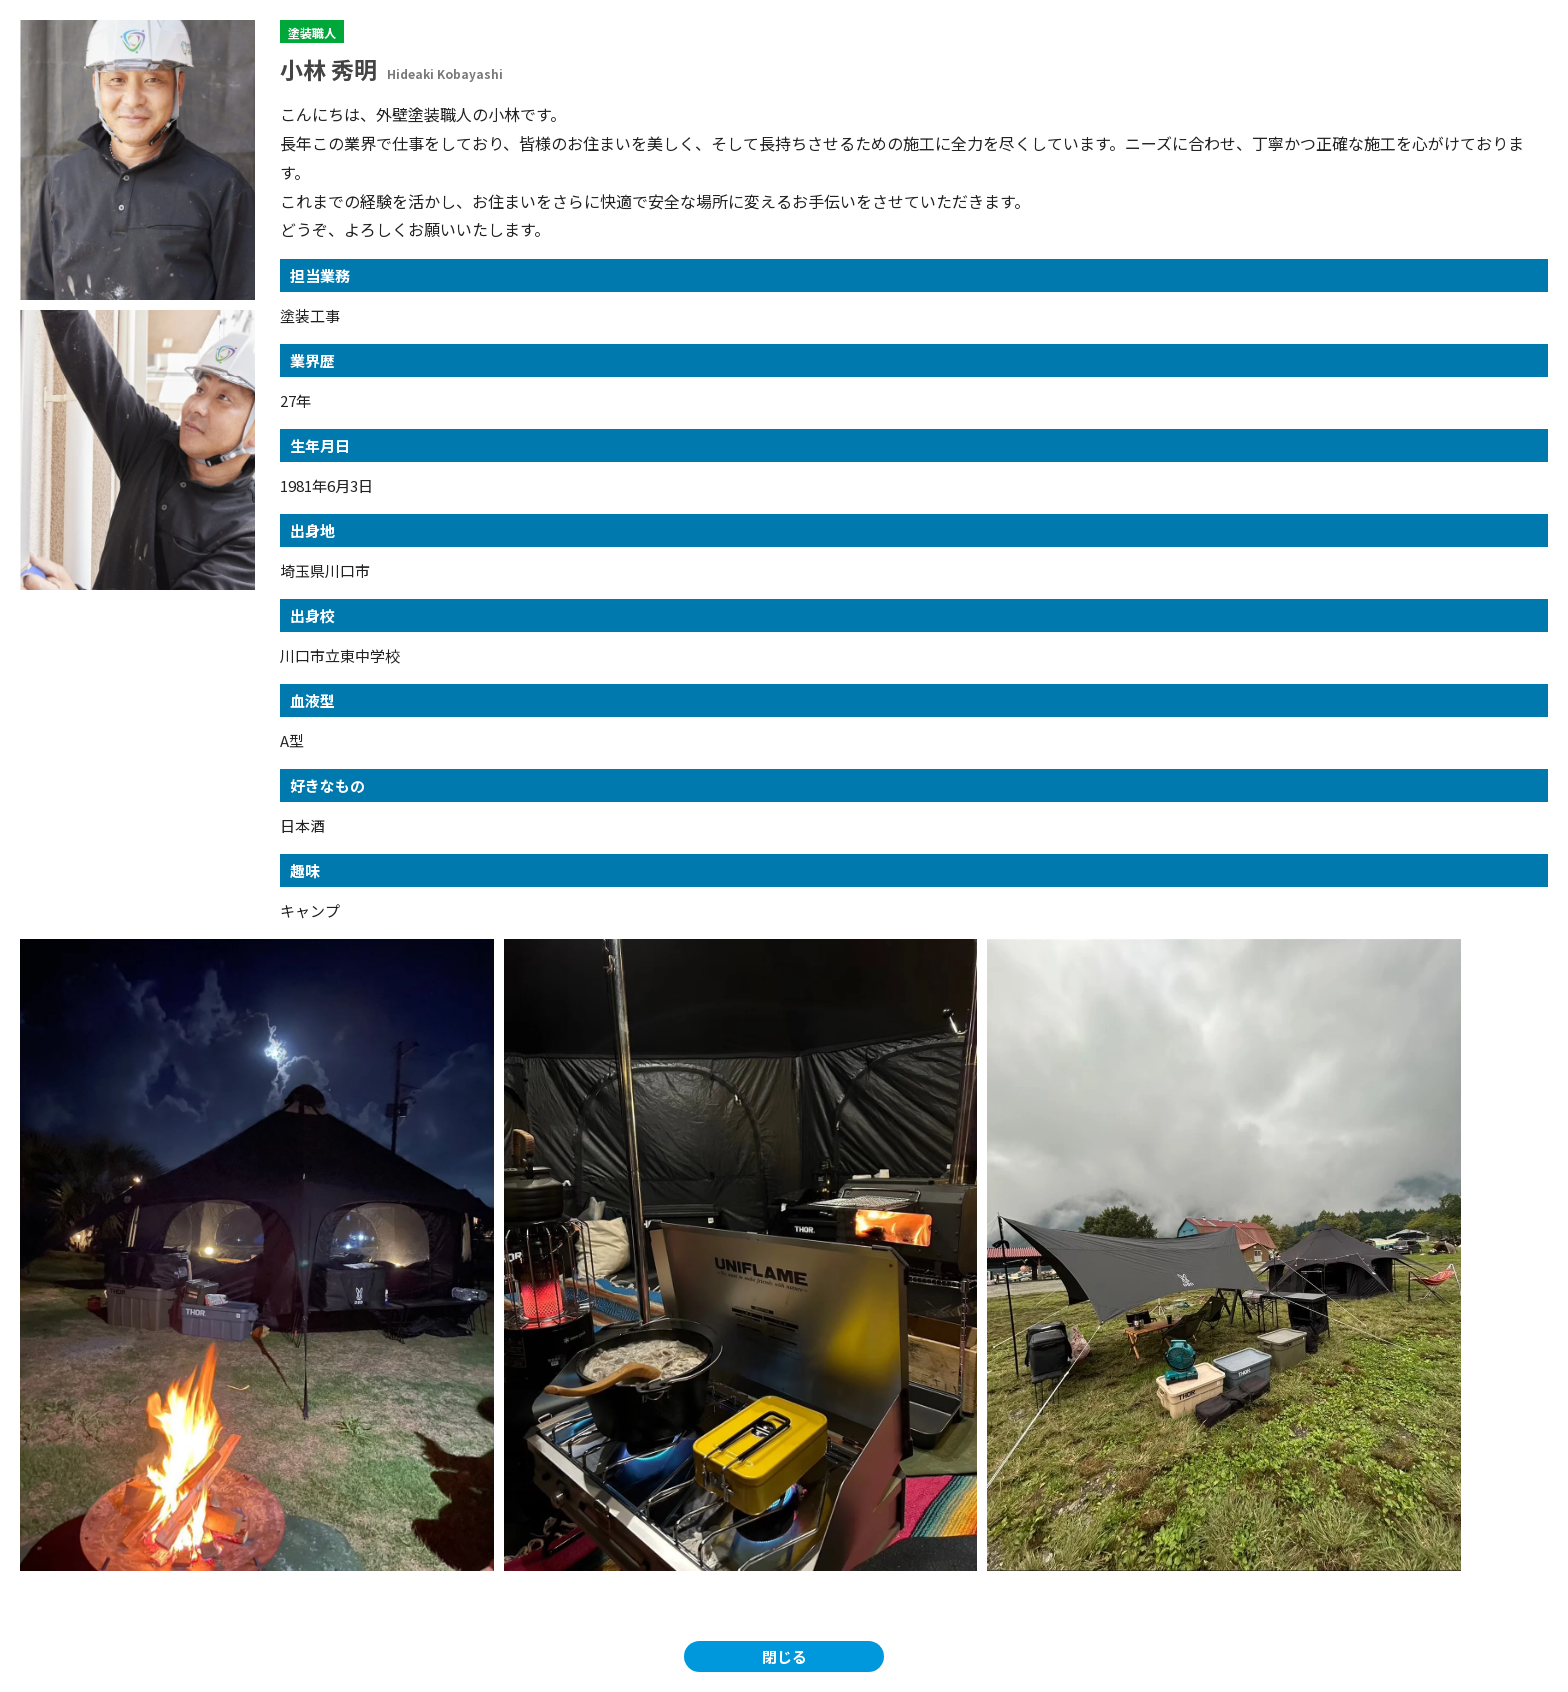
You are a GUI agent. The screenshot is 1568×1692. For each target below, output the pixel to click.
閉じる (784, 1656)
